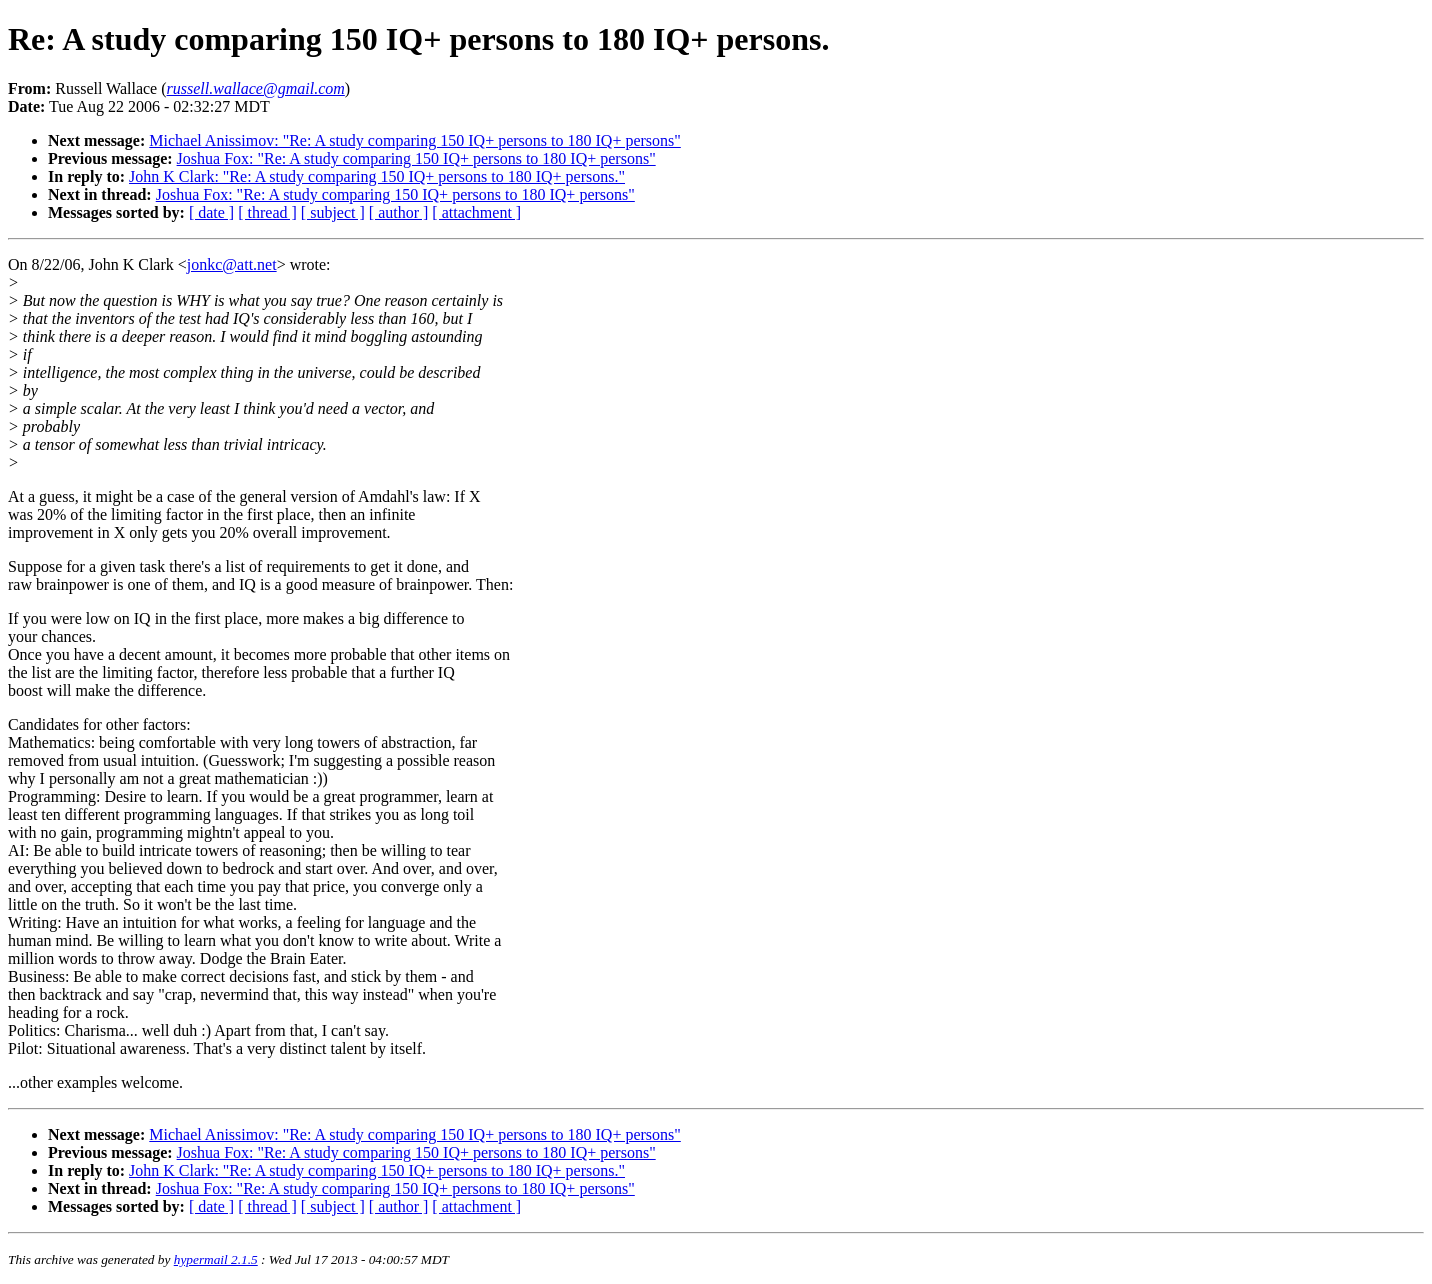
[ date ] (211, 212)
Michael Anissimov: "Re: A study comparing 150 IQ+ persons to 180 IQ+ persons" (415, 140)
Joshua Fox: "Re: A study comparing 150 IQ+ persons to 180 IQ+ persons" (416, 158)
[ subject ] (333, 212)
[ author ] (399, 212)
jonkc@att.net (232, 264)
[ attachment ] (476, 212)
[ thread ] (267, 212)
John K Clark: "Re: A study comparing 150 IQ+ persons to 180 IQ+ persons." (377, 176)
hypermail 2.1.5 (216, 1259)
